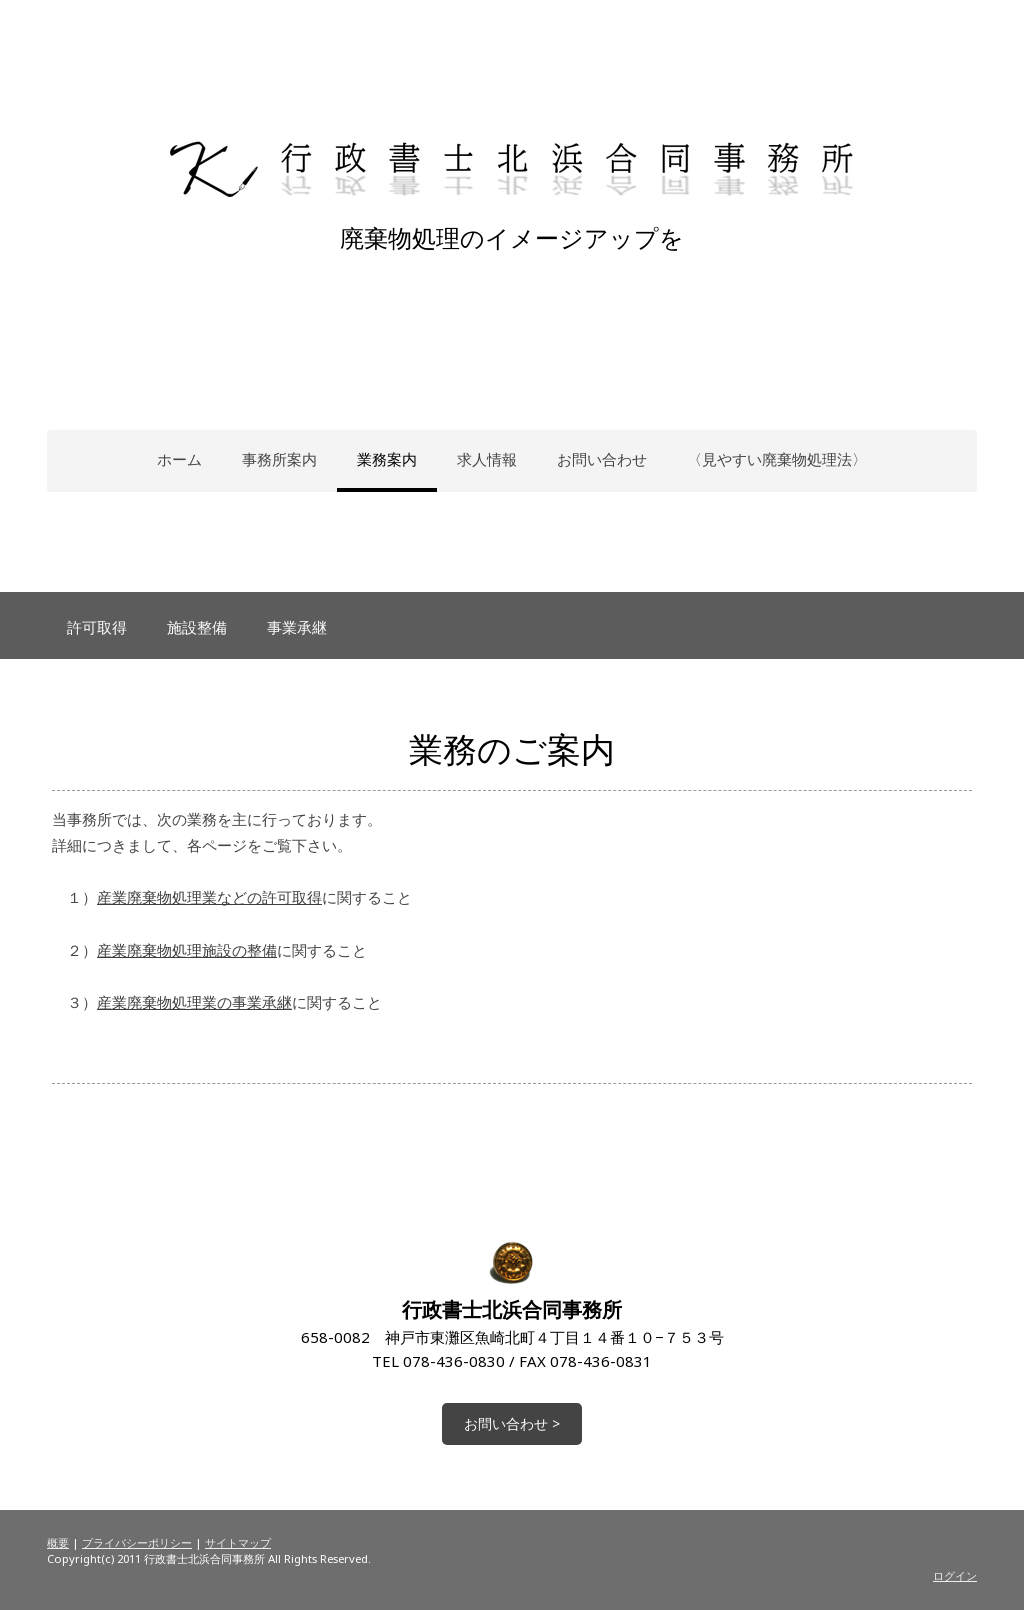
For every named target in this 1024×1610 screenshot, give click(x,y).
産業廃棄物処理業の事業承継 (194, 1002)
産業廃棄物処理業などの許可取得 (209, 897)
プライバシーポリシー (137, 1542)
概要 (58, 1542)
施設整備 (197, 627)
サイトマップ (238, 1542)
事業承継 (297, 627)
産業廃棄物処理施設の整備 (187, 950)
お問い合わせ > (512, 1423)
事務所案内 (279, 459)
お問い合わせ (602, 459)
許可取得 (97, 627)
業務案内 (387, 459)
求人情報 (487, 459)
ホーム (179, 459)
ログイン (955, 1575)
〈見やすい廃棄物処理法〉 (777, 459)
